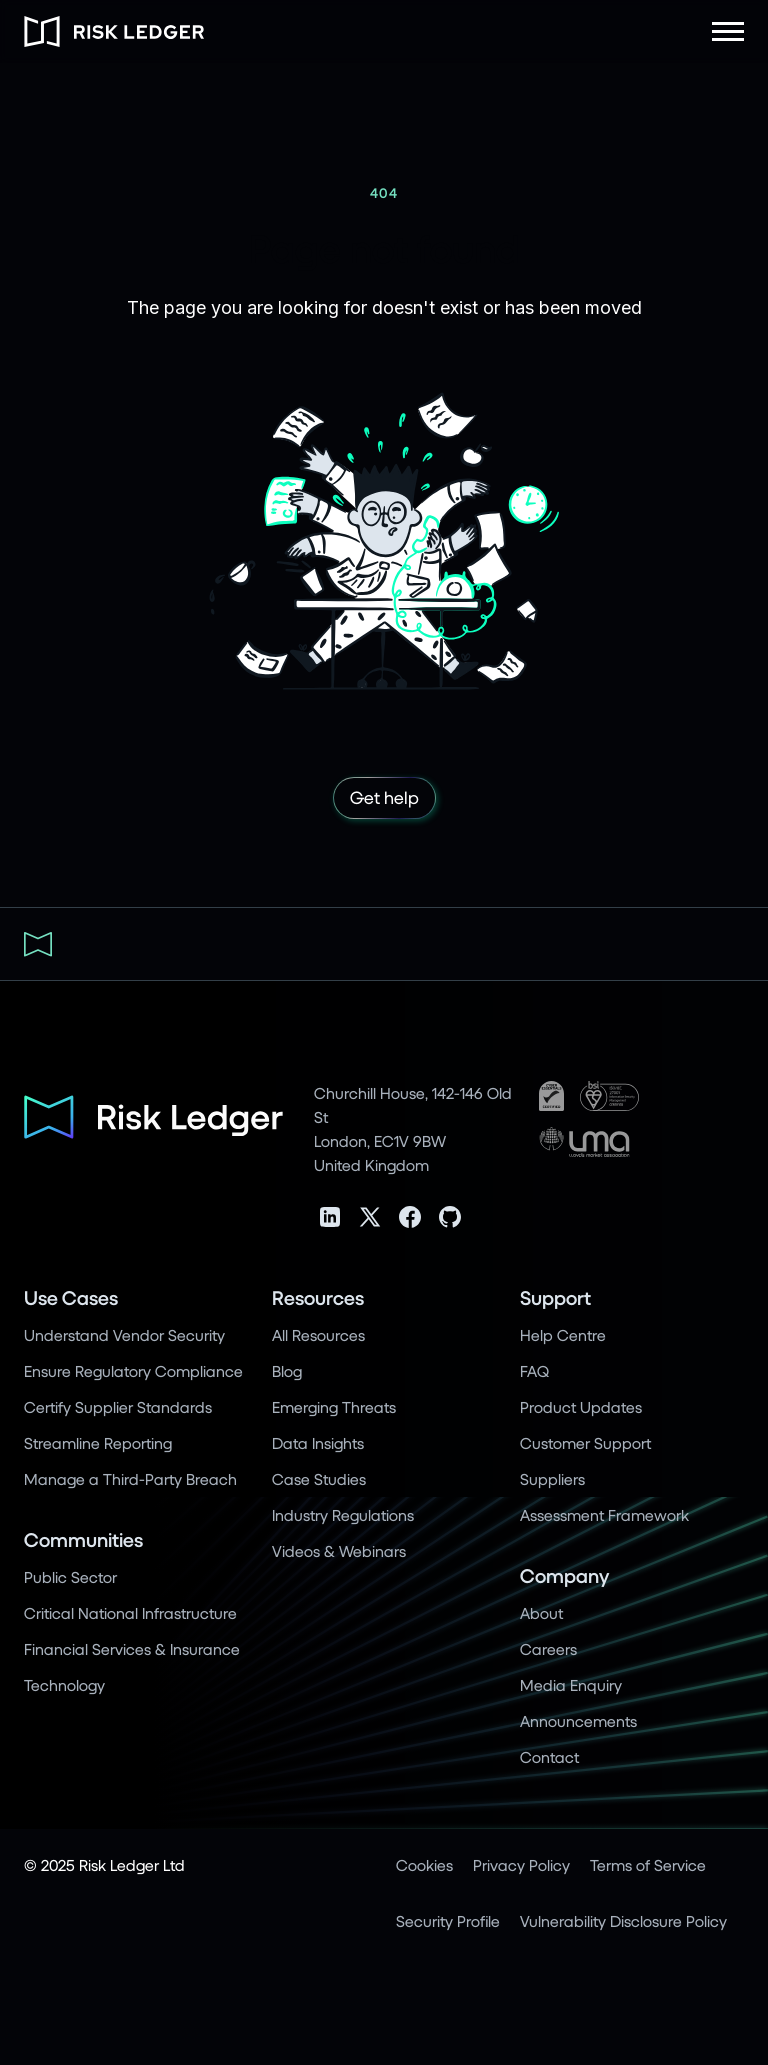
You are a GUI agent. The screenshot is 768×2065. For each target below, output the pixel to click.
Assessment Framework (604, 1514)
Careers (548, 1648)
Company (564, 1575)
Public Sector (70, 1576)
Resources (318, 1297)
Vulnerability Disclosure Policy (623, 1920)
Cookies (424, 1864)
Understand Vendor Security (124, 1334)
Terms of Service (648, 1864)
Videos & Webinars (339, 1550)
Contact (549, 1756)
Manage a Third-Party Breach (130, 1478)
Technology (64, 1684)
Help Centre (563, 1334)
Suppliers (552, 1478)
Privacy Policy (521, 1864)
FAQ (534, 1370)
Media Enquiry (571, 1684)
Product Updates (581, 1406)
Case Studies (319, 1478)
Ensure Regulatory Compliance (133, 1370)
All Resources (318, 1334)
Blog (287, 1370)
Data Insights (318, 1442)
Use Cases (71, 1297)
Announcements (578, 1720)
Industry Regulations (343, 1514)
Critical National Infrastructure (130, 1612)
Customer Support (585, 1442)
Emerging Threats (334, 1406)
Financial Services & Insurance (132, 1648)
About (541, 1612)
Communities (83, 1539)
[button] (728, 31)
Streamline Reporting (98, 1442)
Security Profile (448, 1920)
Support (555, 1297)
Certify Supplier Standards (118, 1406)
